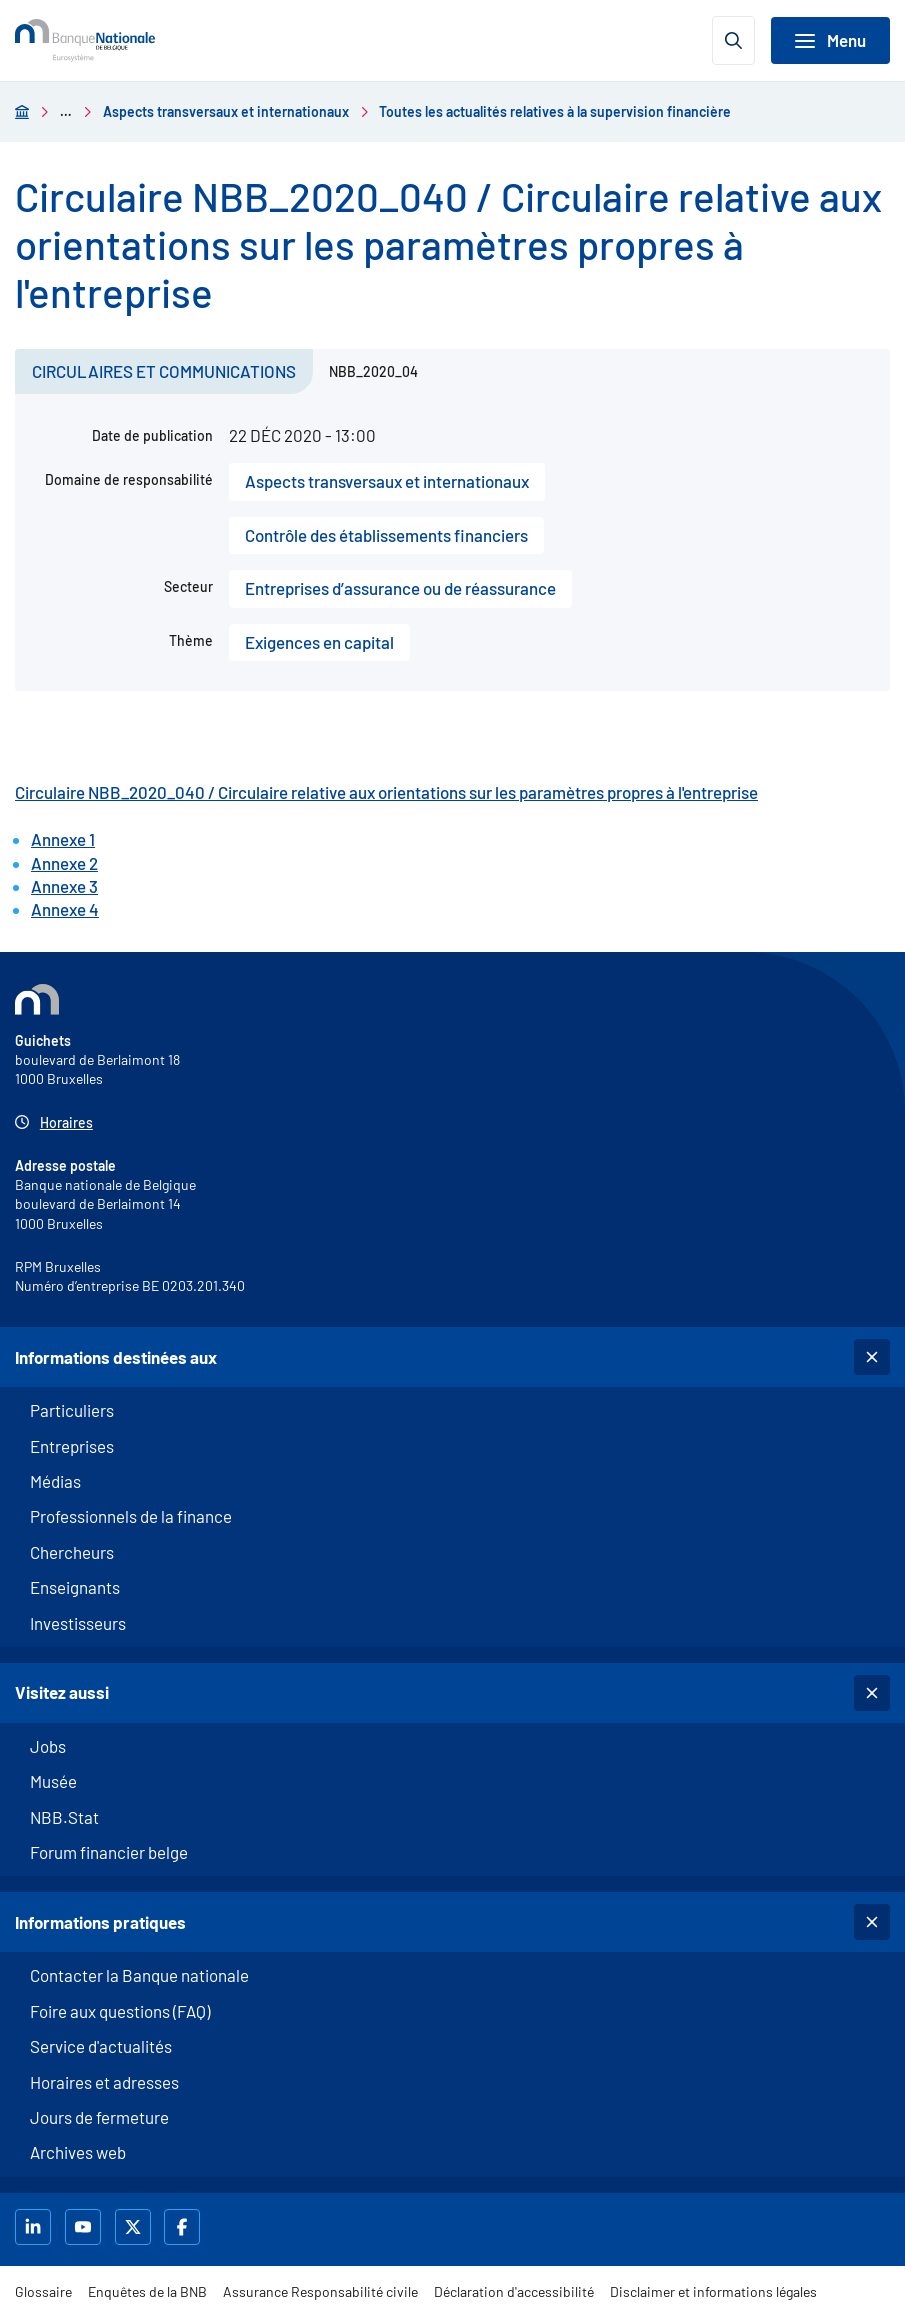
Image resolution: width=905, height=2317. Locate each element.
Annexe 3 (64, 886)
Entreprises (72, 1446)
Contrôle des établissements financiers (386, 535)
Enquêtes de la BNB (147, 2291)
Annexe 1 (63, 839)
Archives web (78, 2152)
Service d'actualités (101, 2046)
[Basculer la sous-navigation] (872, 1357)
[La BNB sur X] (135, 2227)
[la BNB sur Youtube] (85, 2227)
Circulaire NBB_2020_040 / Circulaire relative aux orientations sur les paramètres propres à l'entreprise (386, 792)
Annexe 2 (64, 863)
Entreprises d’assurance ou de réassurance (400, 588)
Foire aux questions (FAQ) (120, 2011)
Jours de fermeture (99, 2117)
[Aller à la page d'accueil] (22, 111)
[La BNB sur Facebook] (184, 2227)
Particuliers (72, 1410)
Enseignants (75, 1587)
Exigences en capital (319, 642)
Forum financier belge (109, 1852)
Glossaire (43, 2291)
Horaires (66, 1122)
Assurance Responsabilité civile (320, 2291)
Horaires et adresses (104, 2082)
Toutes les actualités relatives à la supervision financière (555, 111)
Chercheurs (72, 1552)
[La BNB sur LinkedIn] (35, 2227)
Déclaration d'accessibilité (514, 2291)
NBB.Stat (64, 1817)
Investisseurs (78, 1623)
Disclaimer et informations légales (713, 2291)
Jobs (48, 1746)
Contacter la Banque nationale (139, 1975)
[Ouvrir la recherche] (733, 40)
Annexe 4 (65, 909)
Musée (53, 1781)
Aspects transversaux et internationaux (226, 111)
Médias (55, 1481)
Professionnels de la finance (131, 1516)
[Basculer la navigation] (830, 40)
